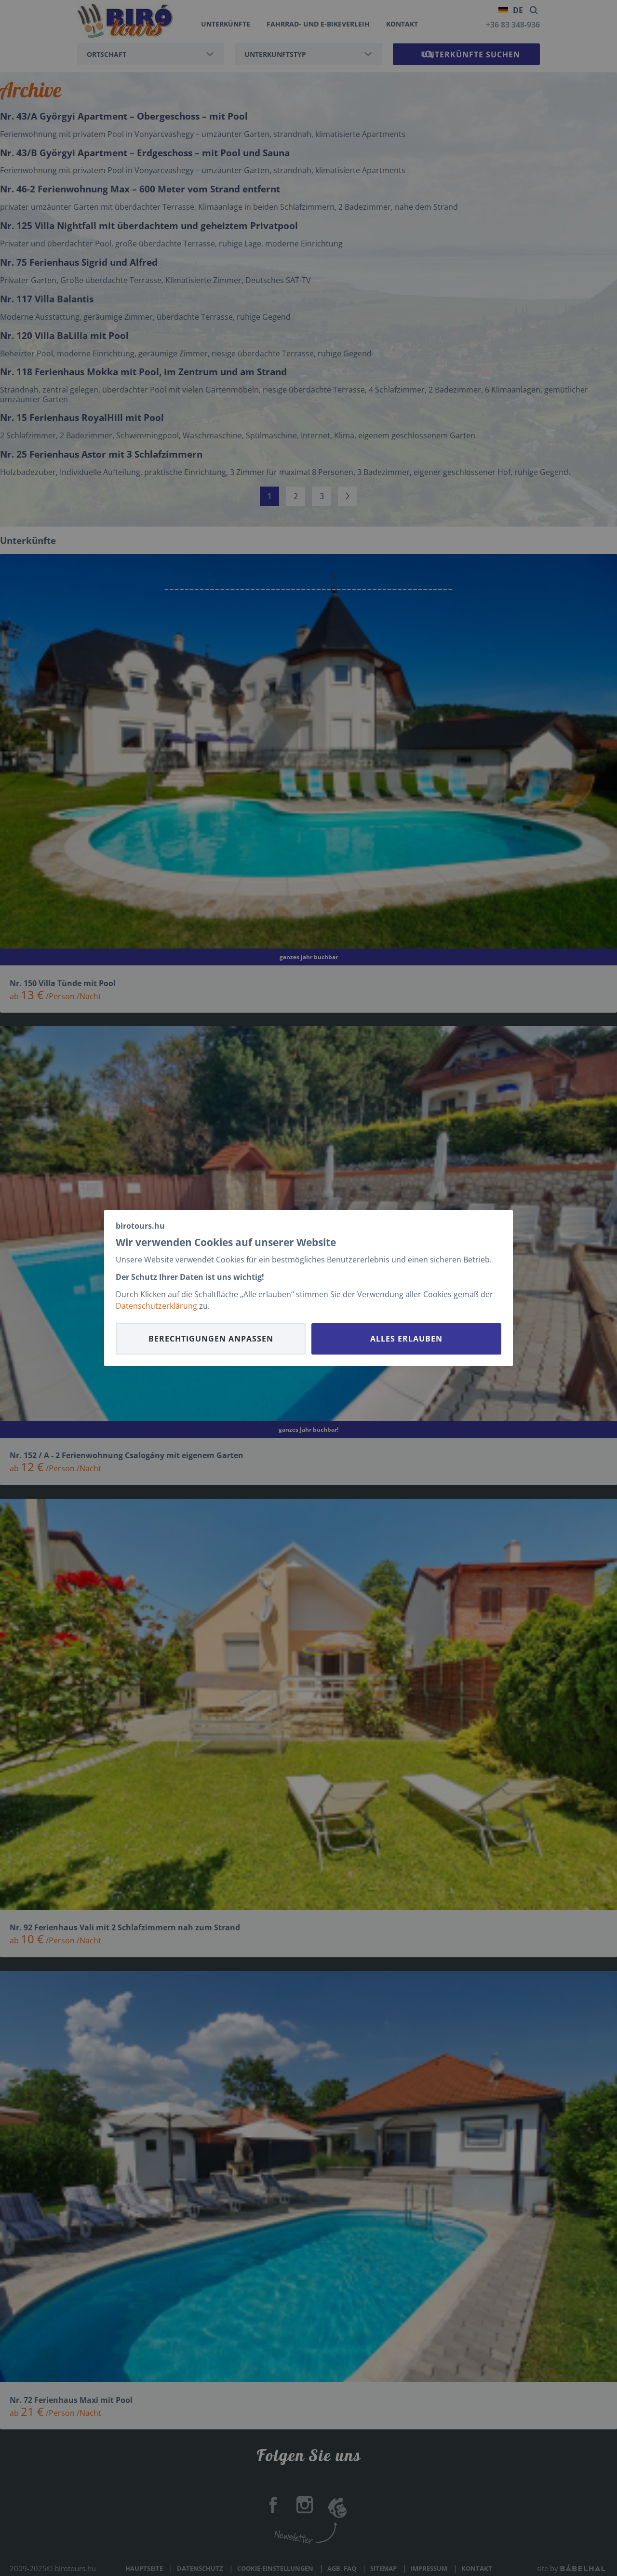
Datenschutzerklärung (156, 1306)
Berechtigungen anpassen (210, 1338)
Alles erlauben (406, 1338)
